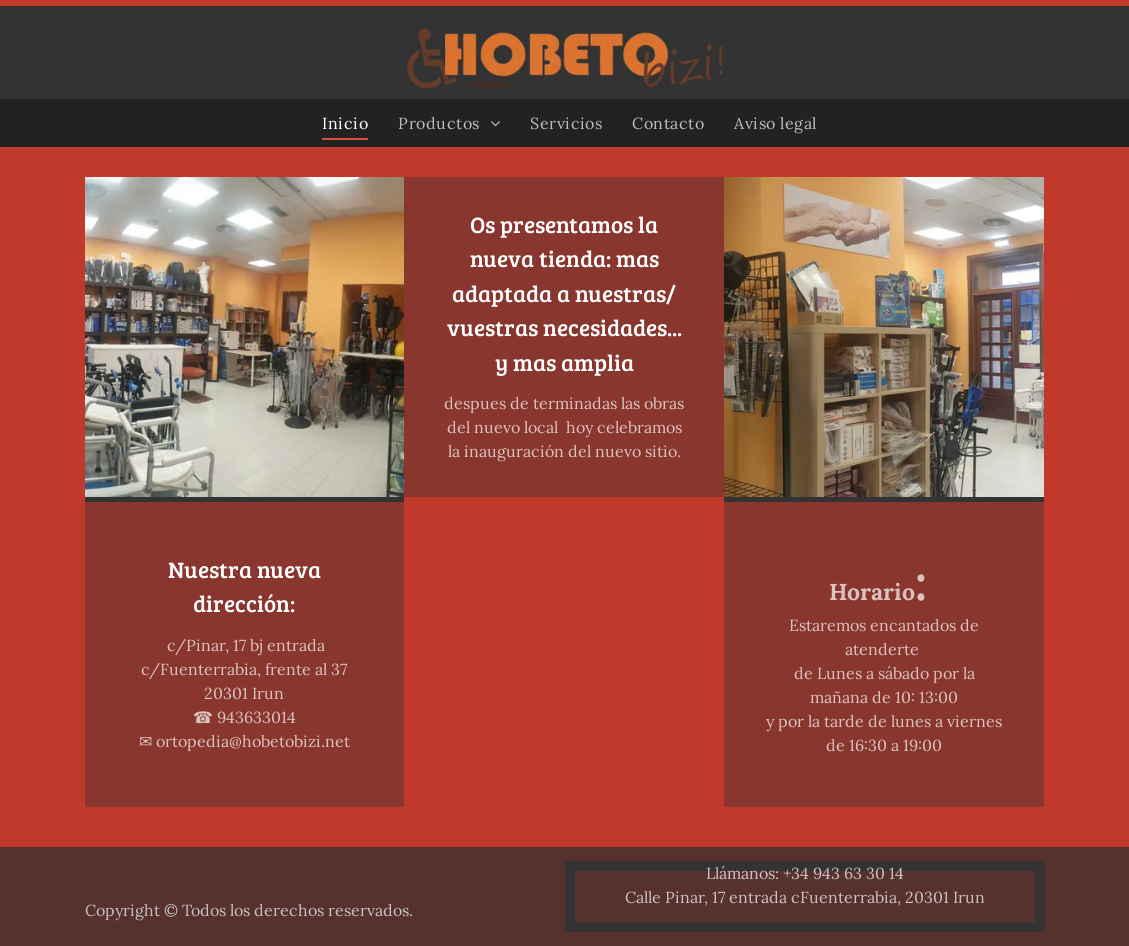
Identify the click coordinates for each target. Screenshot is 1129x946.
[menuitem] (345, 123)
